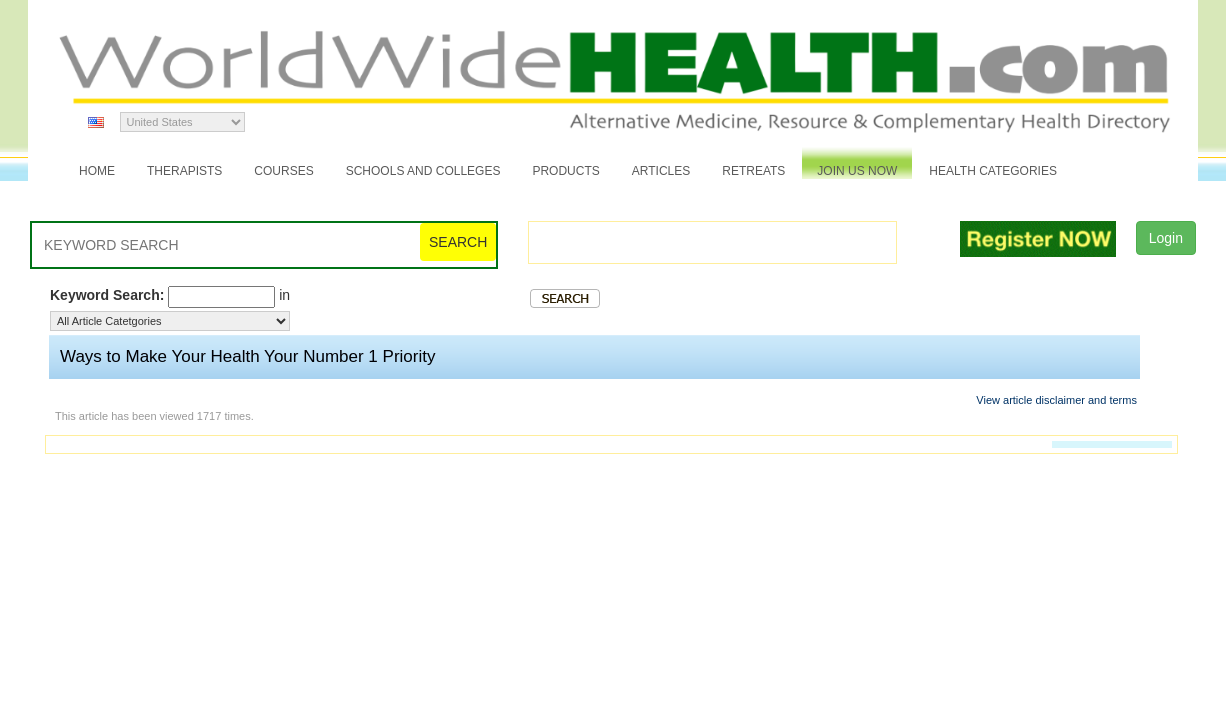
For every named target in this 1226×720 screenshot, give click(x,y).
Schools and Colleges (423, 171)
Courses (283, 171)
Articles (661, 171)
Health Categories (993, 171)
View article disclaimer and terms (1056, 400)
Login (1166, 238)
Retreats (753, 171)
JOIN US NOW (857, 171)
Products (565, 171)
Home (97, 171)
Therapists (184, 171)
